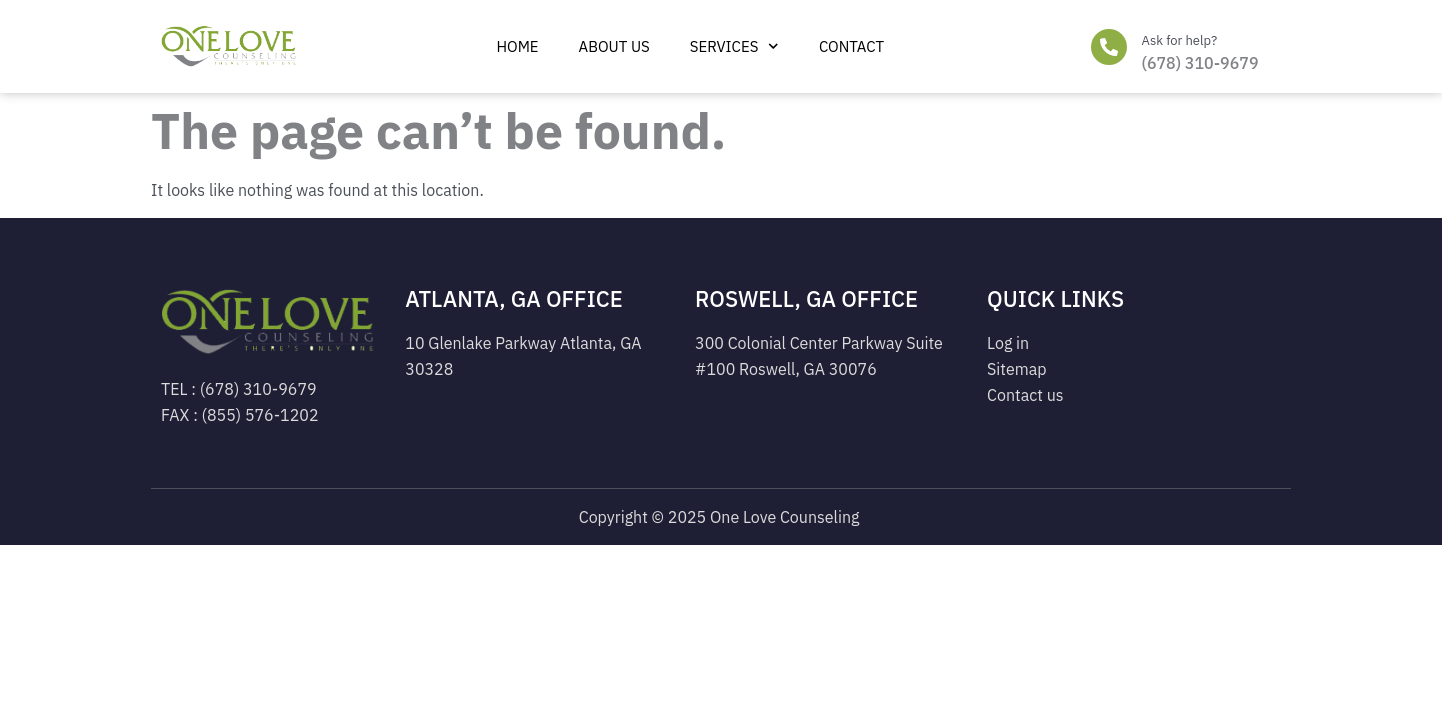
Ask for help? (1180, 40)
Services (734, 46)
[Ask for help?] (1109, 47)
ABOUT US (614, 46)
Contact (851, 46)
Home (517, 46)
